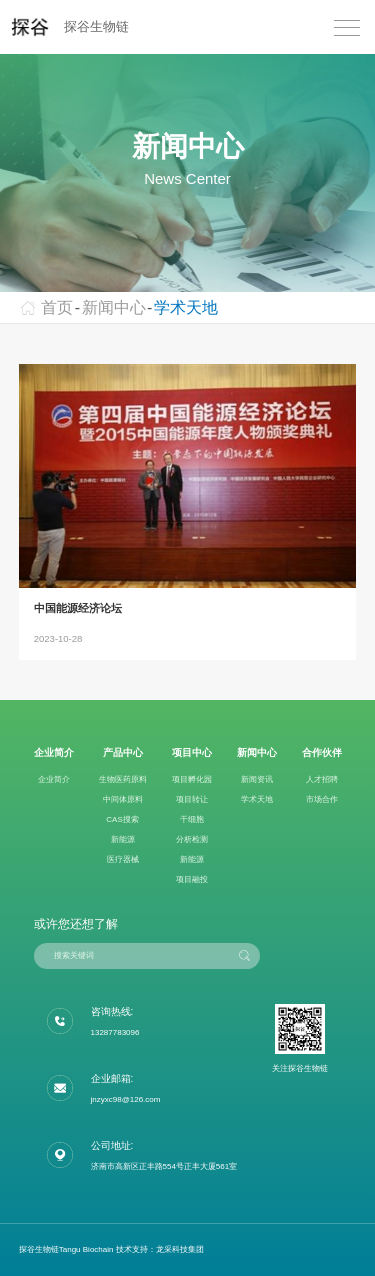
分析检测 (192, 839)
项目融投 (192, 879)
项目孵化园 (192, 779)
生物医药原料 (123, 779)
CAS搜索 (122, 819)
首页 (46, 307)
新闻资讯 (257, 779)
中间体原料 (123, 799)
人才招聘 (322, 779)
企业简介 (54, 779)
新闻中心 (114, 307)
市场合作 (322, 799)
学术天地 (186, 307)
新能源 (123, 839)
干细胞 (192, 819)
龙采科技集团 (180, 1249)
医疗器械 (123, 859)
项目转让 (192, 799)
